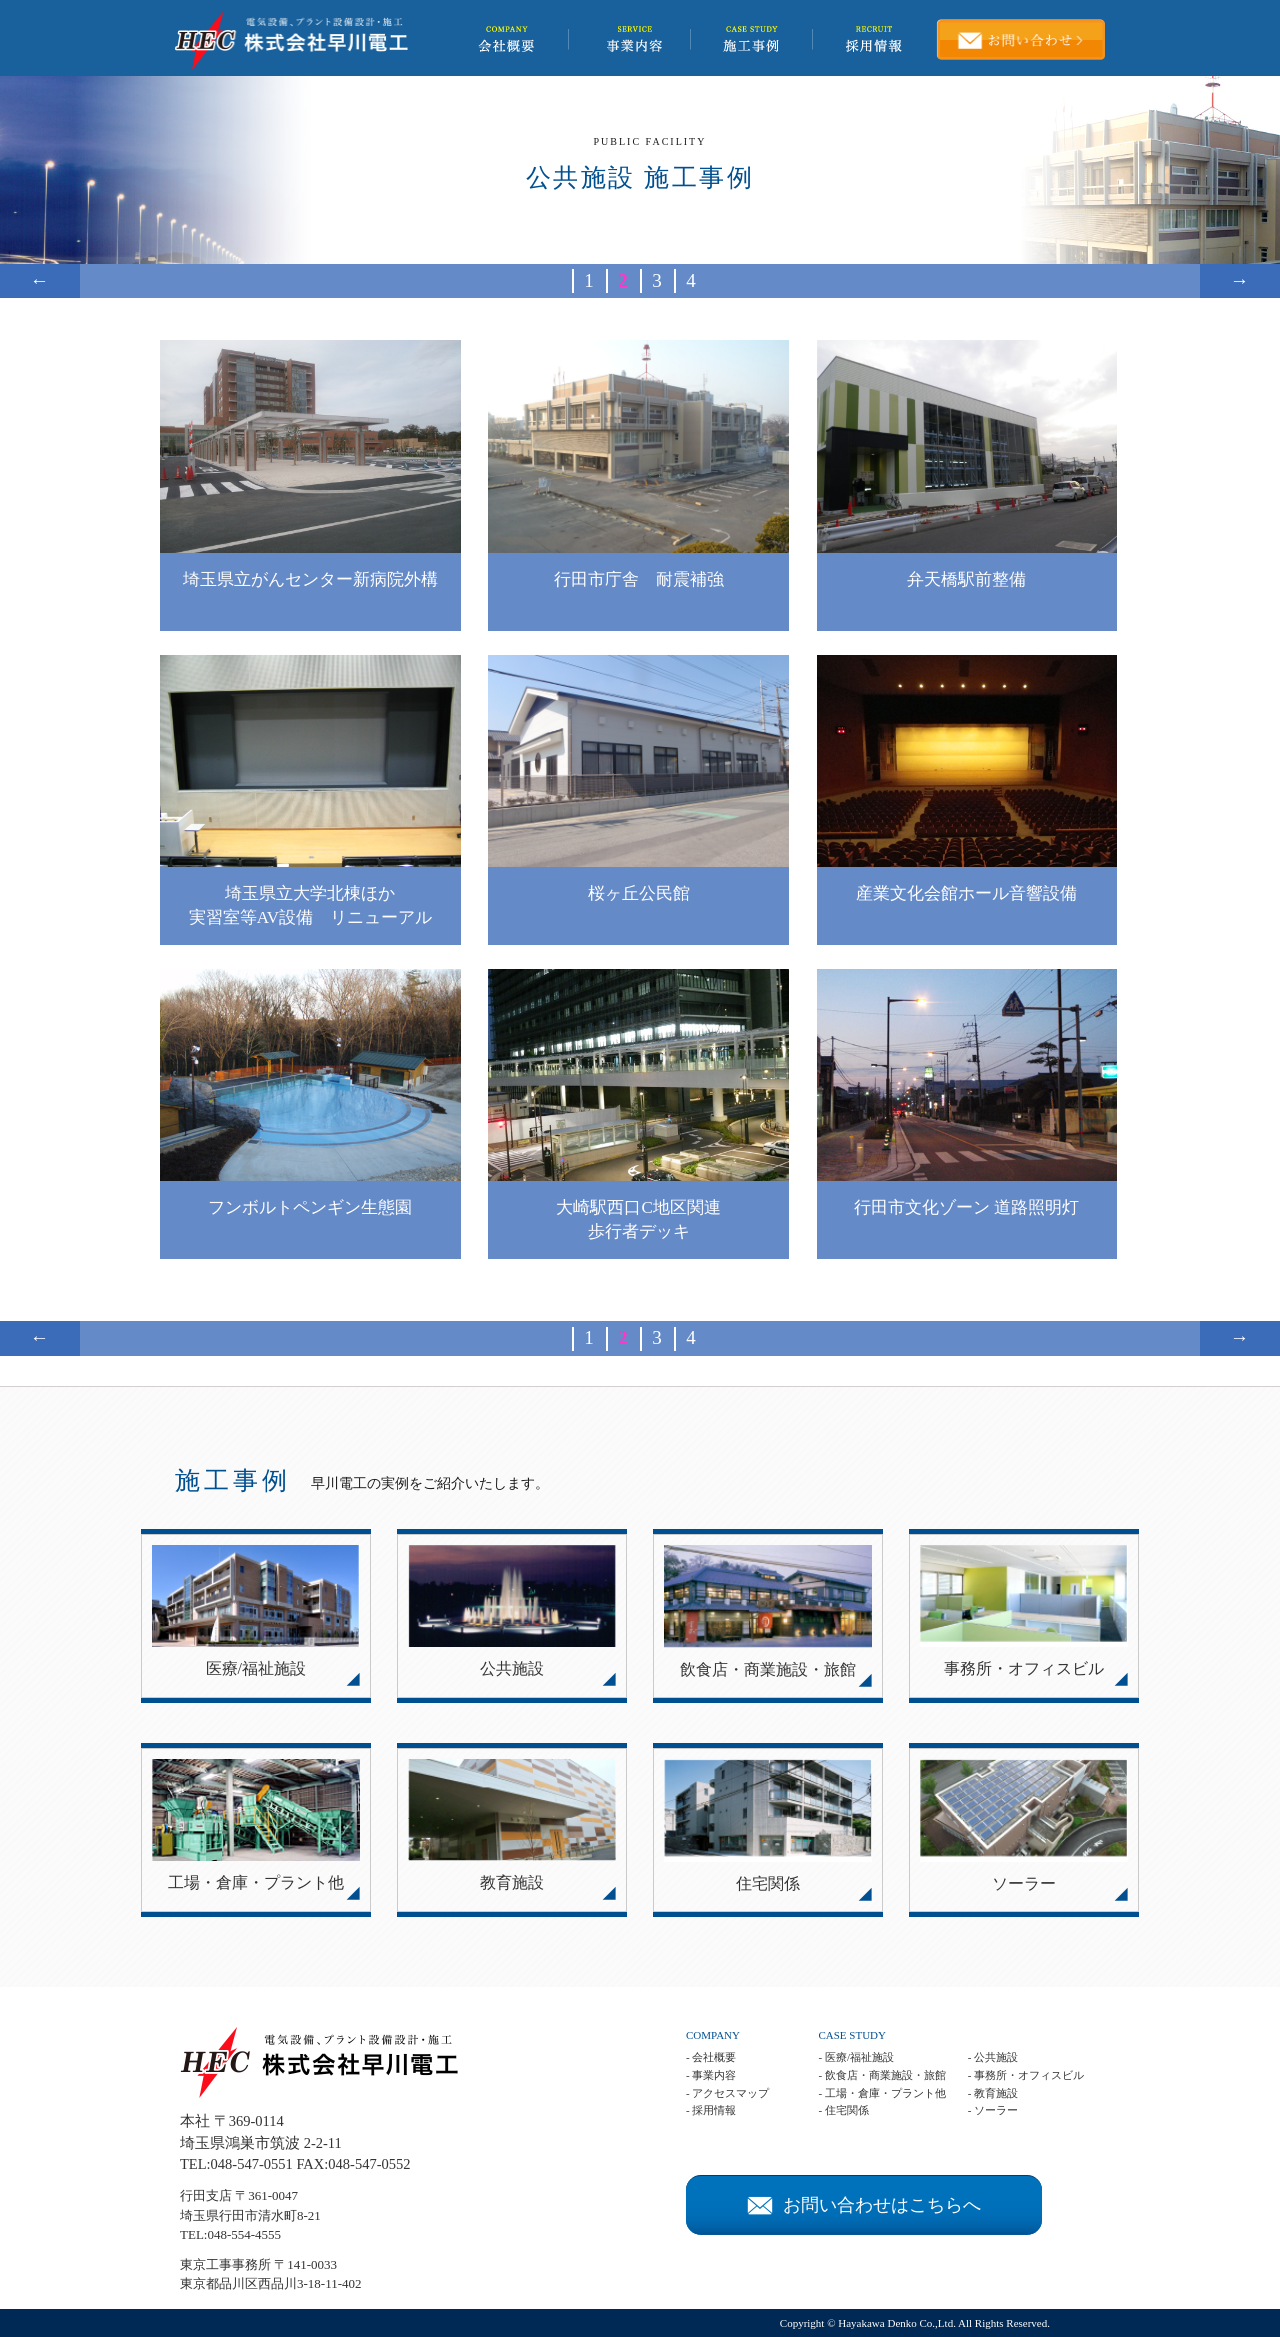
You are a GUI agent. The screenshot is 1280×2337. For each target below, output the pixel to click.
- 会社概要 (711, 2057)
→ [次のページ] (1239, 280)
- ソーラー (993, 2110)
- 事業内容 (711, 2075)
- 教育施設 (993, 2093)
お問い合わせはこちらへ (864, 2205)
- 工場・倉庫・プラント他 (881, 2093)
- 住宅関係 (843, 2110)
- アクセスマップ (727, 2093)
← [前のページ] (39, 280)
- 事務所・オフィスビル (1026, 2075)
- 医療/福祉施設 (855, 2057)
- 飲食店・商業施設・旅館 (881, 2075)
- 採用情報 (711, 2110)
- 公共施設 (993, 2057)
